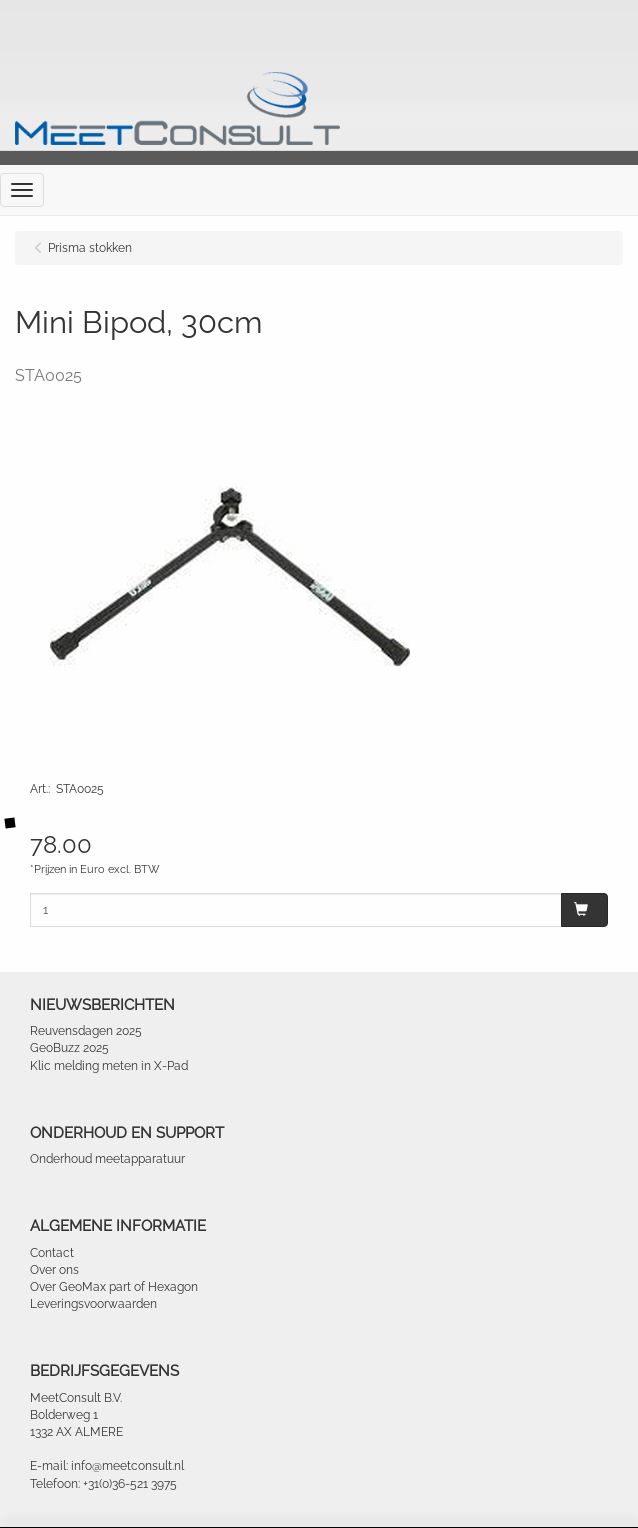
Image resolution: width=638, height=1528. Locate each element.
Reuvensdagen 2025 (86, 1031)
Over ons (54, 1270)
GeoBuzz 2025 (69, 1048)
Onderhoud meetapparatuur (107, 1159)
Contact (52, 1253)
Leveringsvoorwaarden (93, 1304)
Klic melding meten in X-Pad (109, 1066)
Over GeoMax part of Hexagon (114, 1287)
